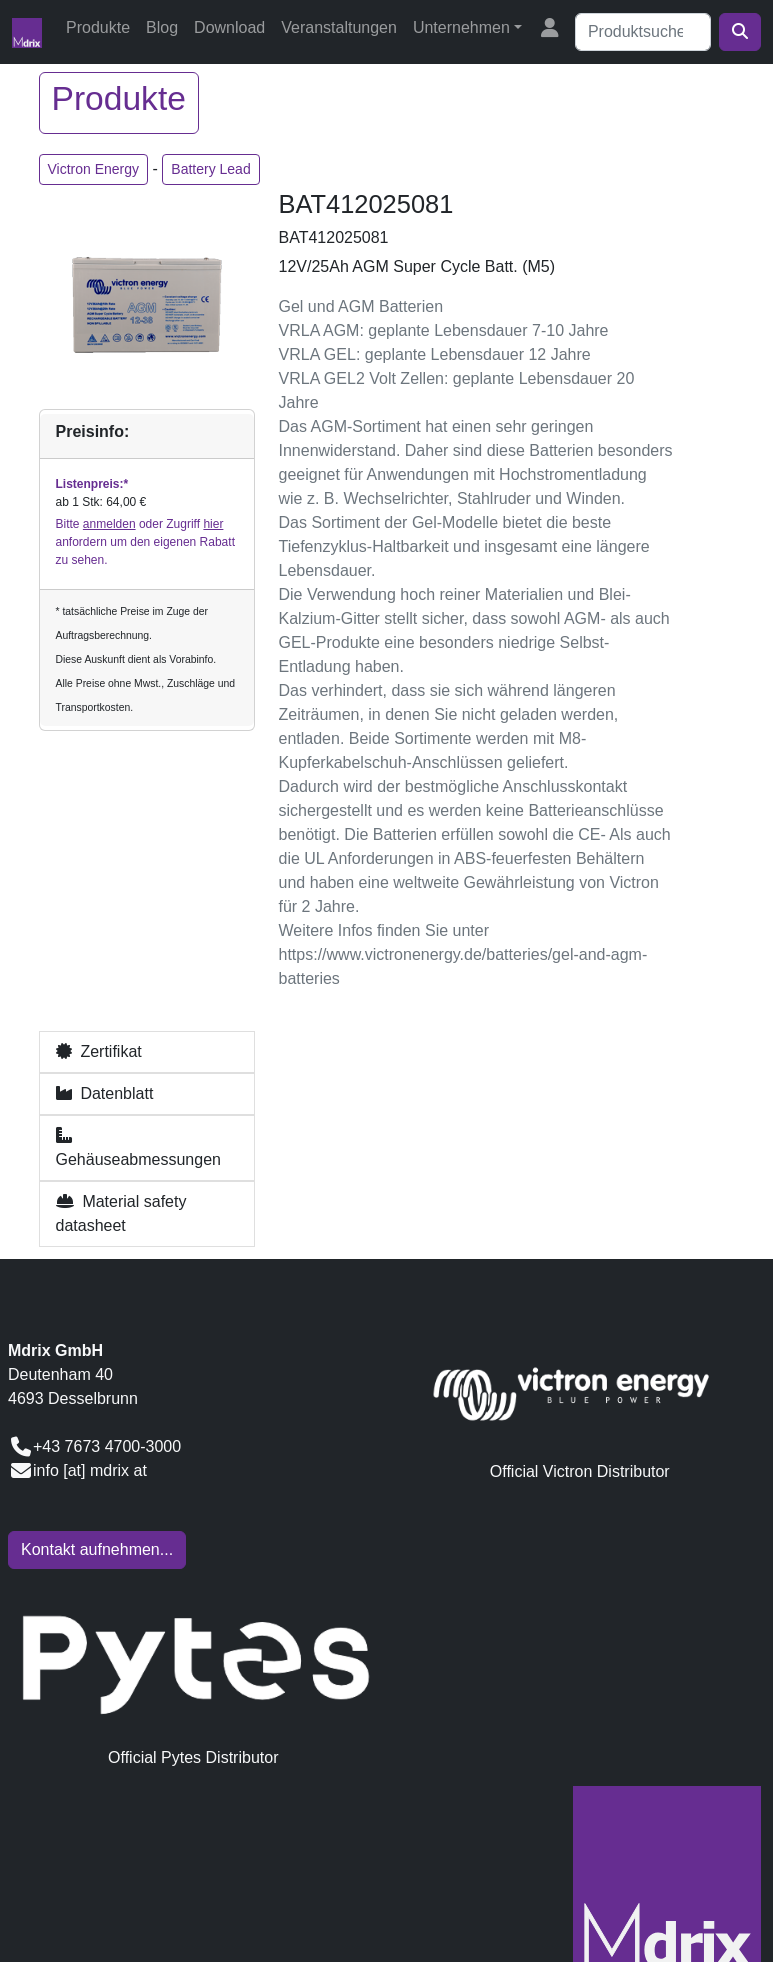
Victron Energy (94, 169)
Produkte (98, 27)
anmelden (109, 524)
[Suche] (643, 32)
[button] (147, 1052)
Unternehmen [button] (461, 27)
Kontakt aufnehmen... (97, 1549)
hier (213, 524)
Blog (162, 27)
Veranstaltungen (339, 27)
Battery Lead (210, 169)
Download (229, 27)
